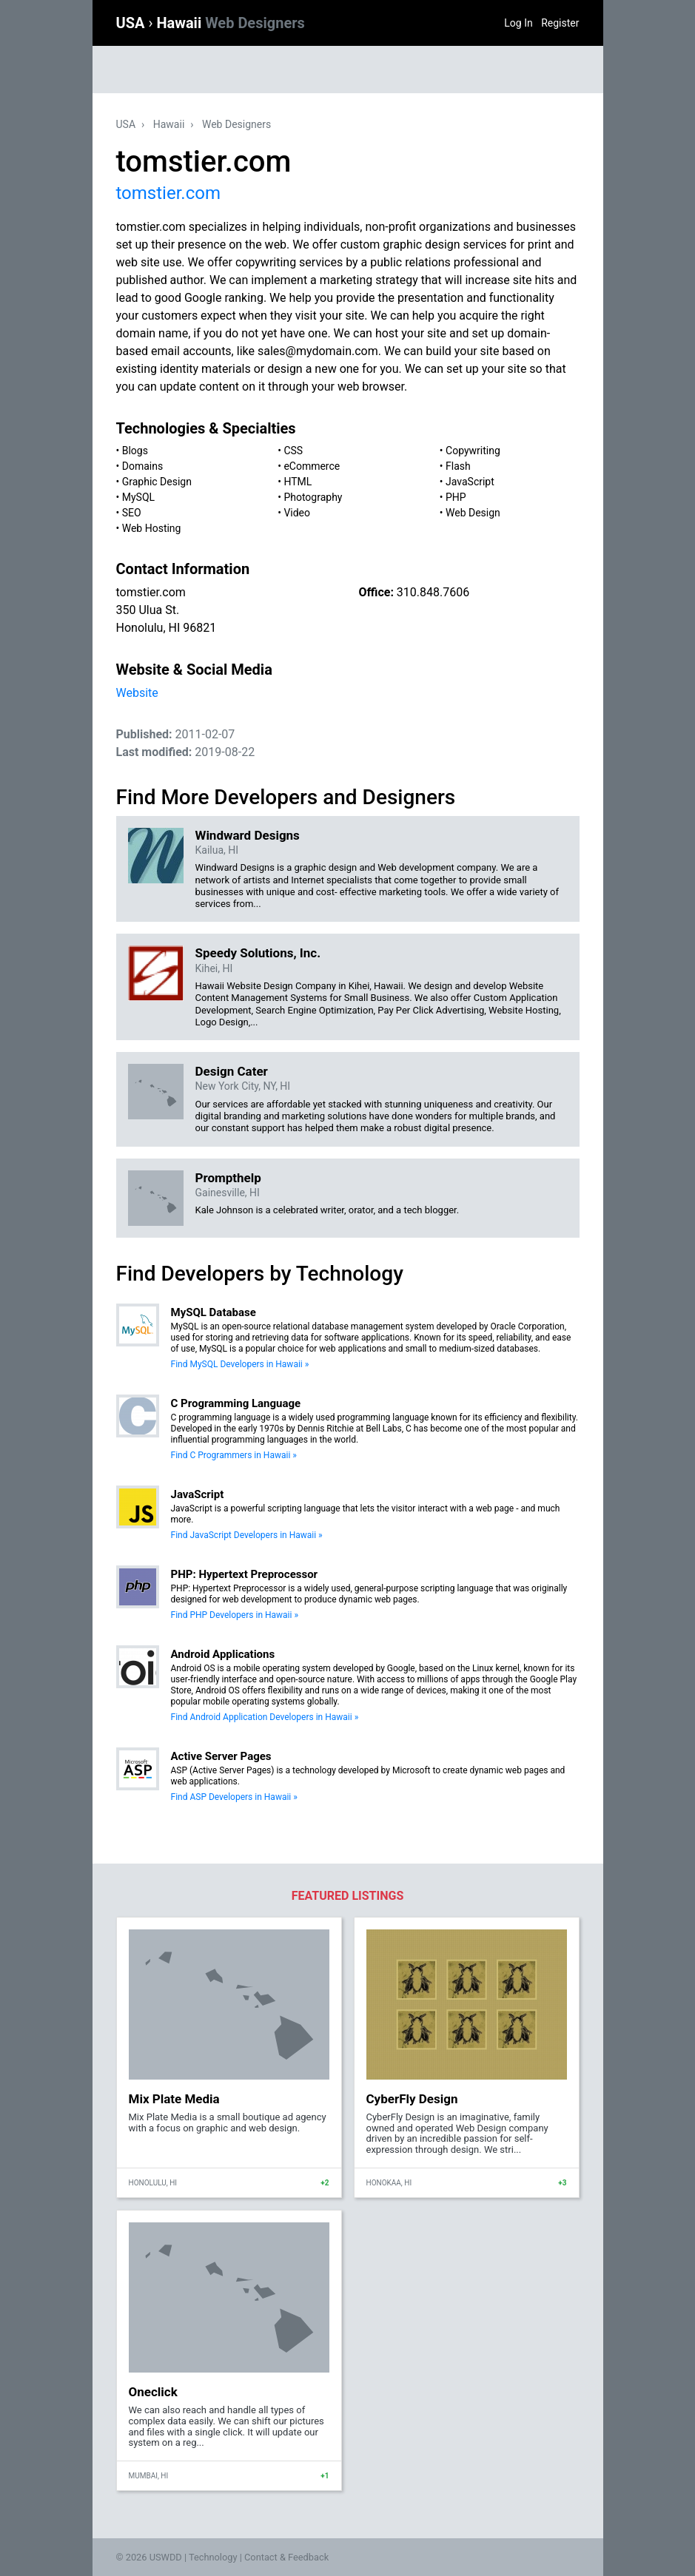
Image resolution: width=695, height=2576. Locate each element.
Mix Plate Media (174, 2098)
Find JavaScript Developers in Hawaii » (247, 1535)
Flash (458, 466)
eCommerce (311, 466)
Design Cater (231, 1071)
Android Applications (223, 1654)
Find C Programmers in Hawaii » (234, 1455)
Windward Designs (247, 835)
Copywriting (473, 450)
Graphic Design (157, 482)
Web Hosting (151, 528)
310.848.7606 (433, 592)
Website (137, 693)
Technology (213, 2557)
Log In (518, 23)
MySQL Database (213, 1312)
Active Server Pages (221, 1756)
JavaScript (470, 482)
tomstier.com (168, 193)
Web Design (473, 513)
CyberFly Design (412, 2098)
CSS (293, 450)
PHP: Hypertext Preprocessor (244, 1574)
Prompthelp (228, 1177)
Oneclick (153, 2391)
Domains (142, 466)
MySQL (138, 497)
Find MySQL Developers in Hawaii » (240, 1364)
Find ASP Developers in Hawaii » (234, 1797)
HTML (297, 482)
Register (560, 23)
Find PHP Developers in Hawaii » (235, 1615)
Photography (312, 497)
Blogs (135, 450)
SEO (131, 513)
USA (132, 23)
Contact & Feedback (286, 2557)
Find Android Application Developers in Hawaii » (265, 1717)
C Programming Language (236, 1403)
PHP (456, 497)
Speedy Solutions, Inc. (258, 952)
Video (296, 513)
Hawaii (230, 23)
